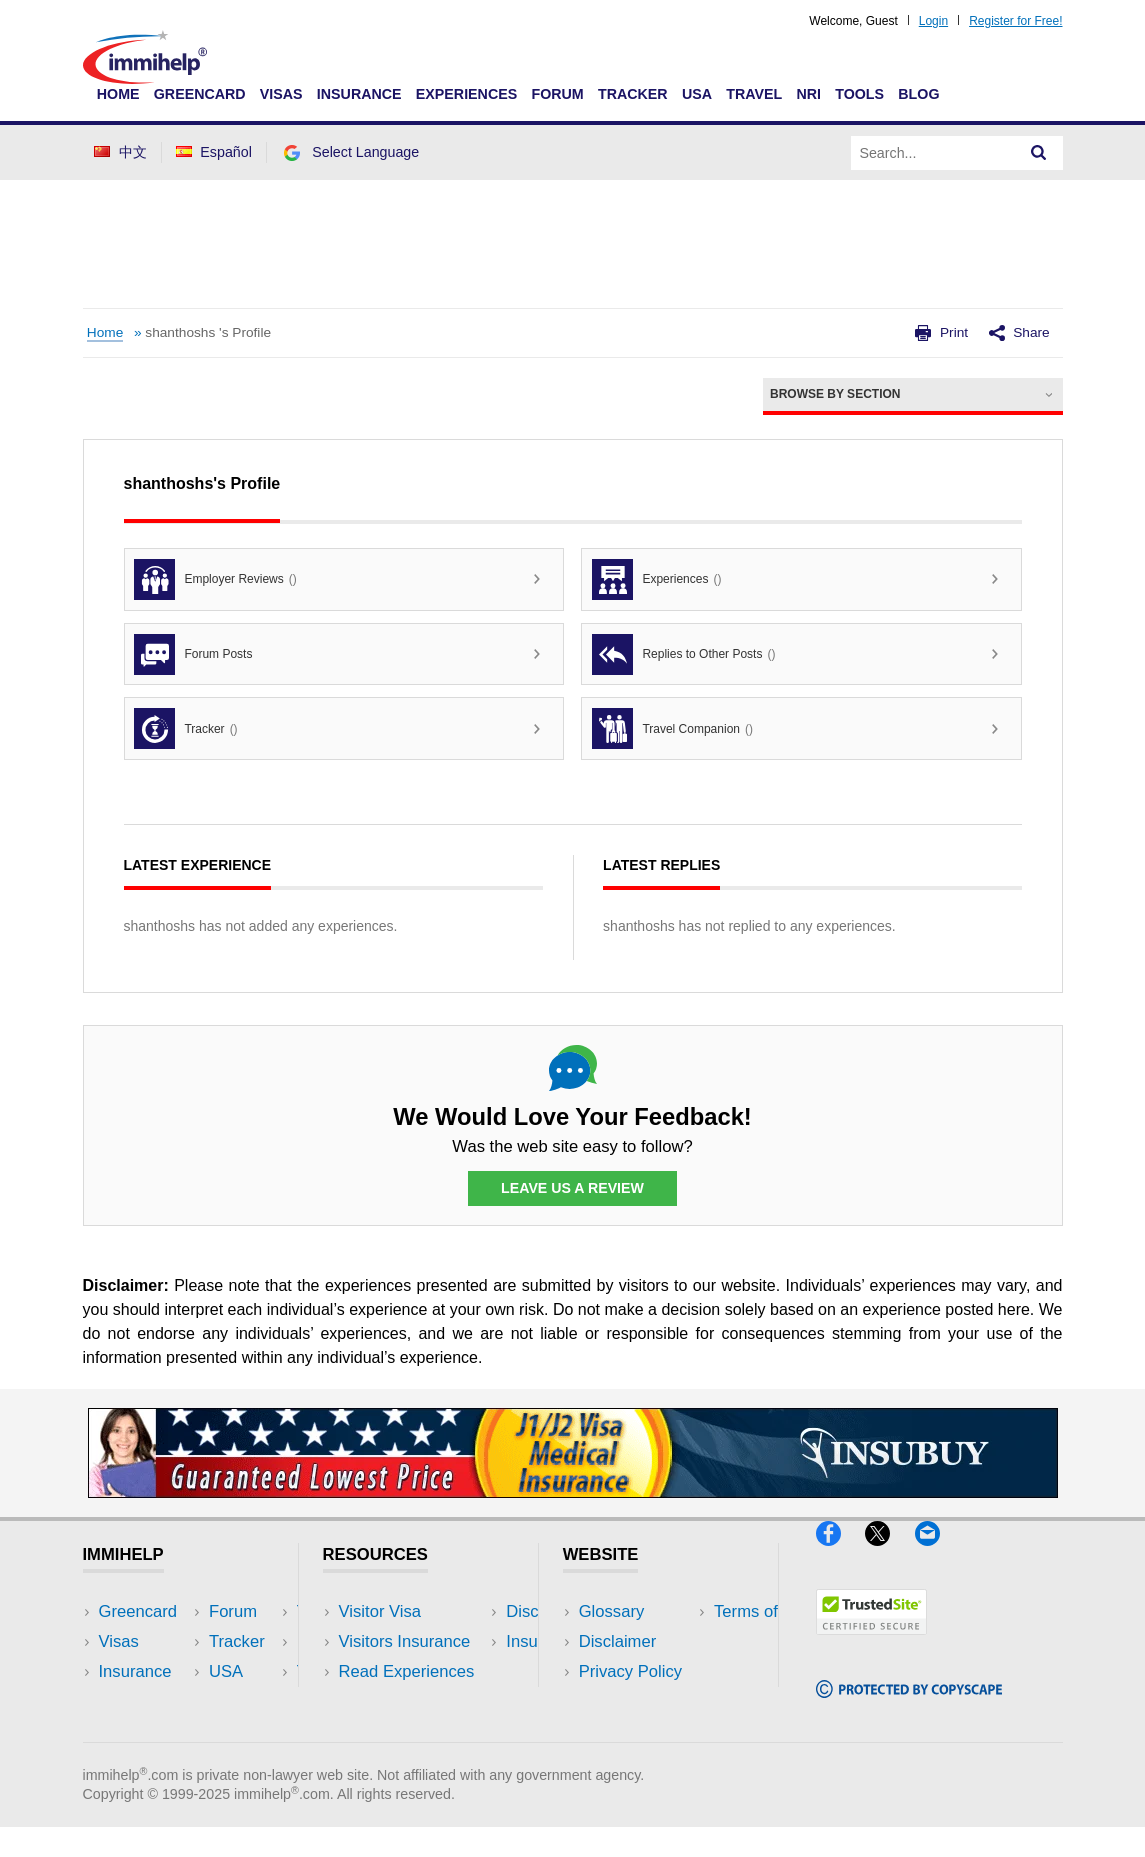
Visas (281, 94)
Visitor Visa (380, 1611)
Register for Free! (1015, 21)
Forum (557, 94)
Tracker (633, 94)
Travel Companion (672, 728)
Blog (918, 94)
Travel (754, 94)
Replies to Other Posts (683, 654)
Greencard (200, 94)
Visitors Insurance (405, 1641)
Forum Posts (193, 654)
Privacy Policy (630, 1671)
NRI (808, 94)
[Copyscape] (909, 1706)
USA (697, 94)
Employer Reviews (215, 579)
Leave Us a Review (573, 1188)
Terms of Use (628, 1701)
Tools (859, 94)
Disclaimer (618, 1641)
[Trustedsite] (871, 1643)
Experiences (466, 94)
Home (118, 94)
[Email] (937, 1554)
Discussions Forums (414, 1701)
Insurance (359, 94)
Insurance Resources (417, 1731)
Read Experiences (407, 1671)
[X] (889, 1554)
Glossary (612, 1611)
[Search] (1039, 153)
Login (933, 21)
